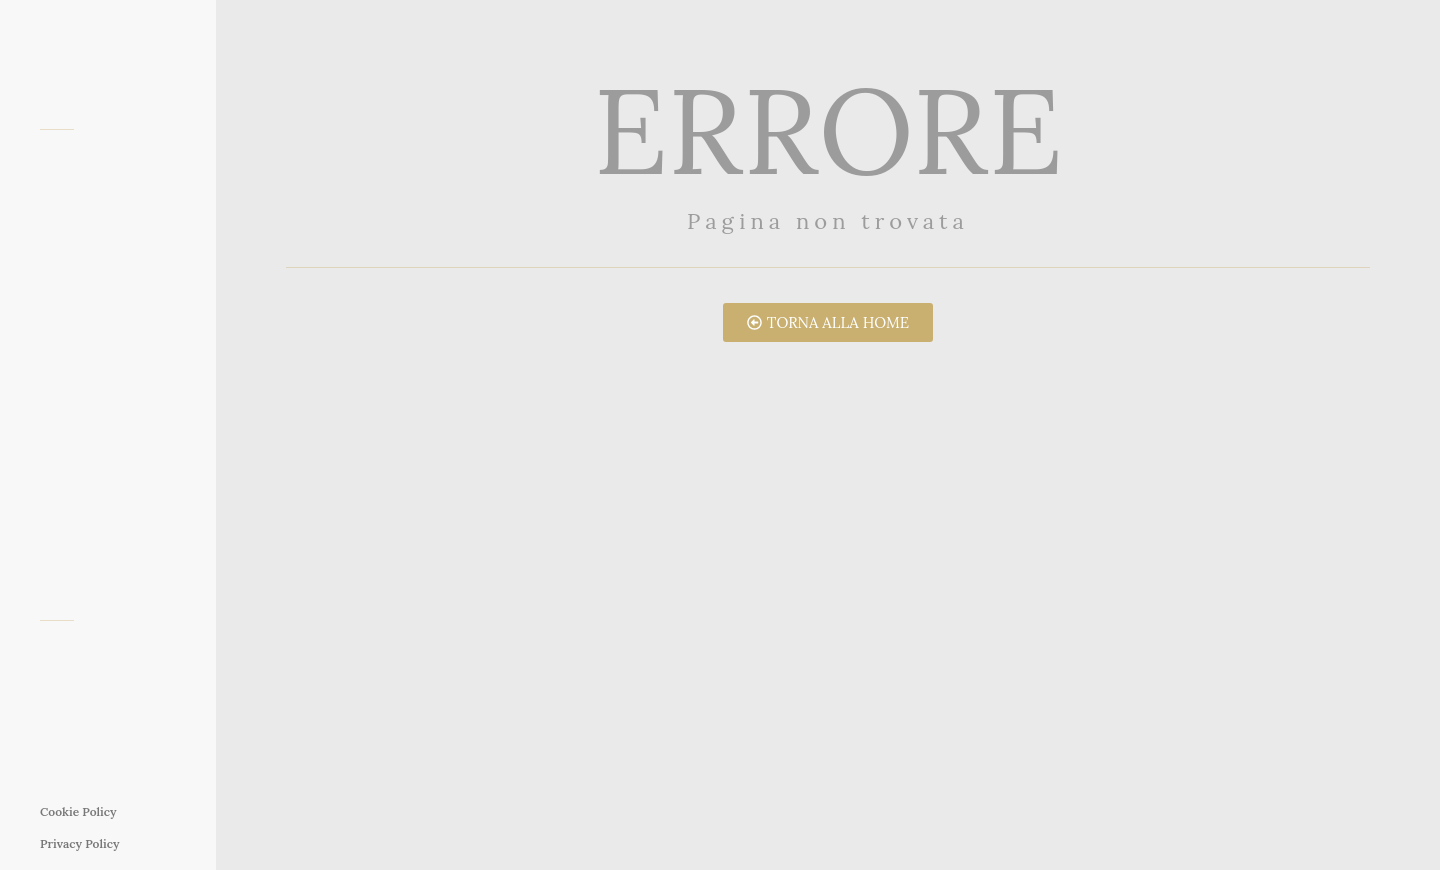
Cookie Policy (78, 811)
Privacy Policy (80, 843)
